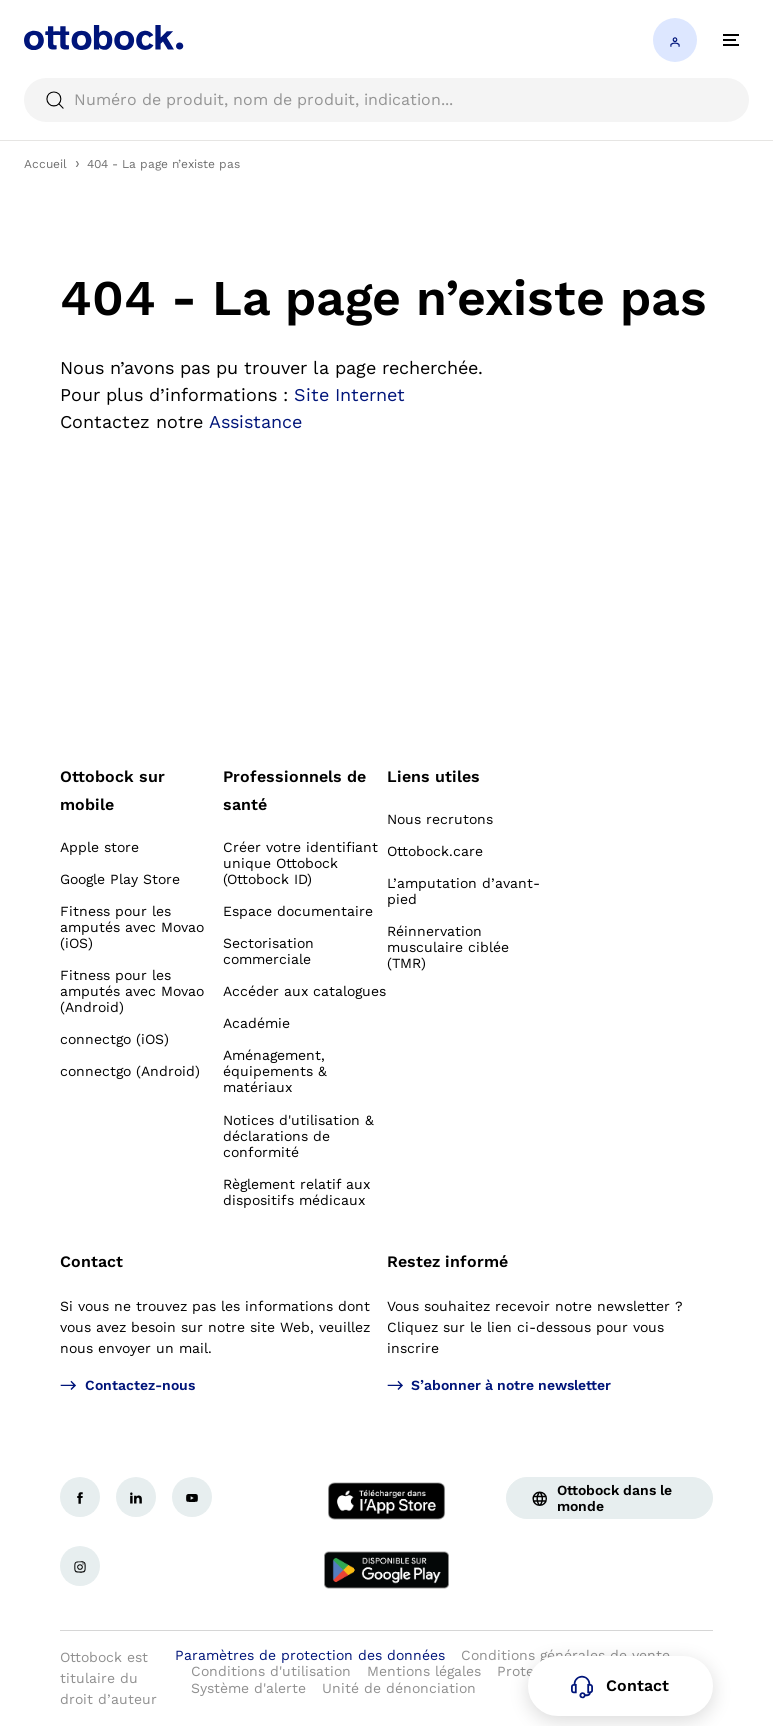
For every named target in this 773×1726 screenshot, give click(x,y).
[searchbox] (386, 100)
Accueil (45, 164)
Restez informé (447, 1261)
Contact (91, 1261)
